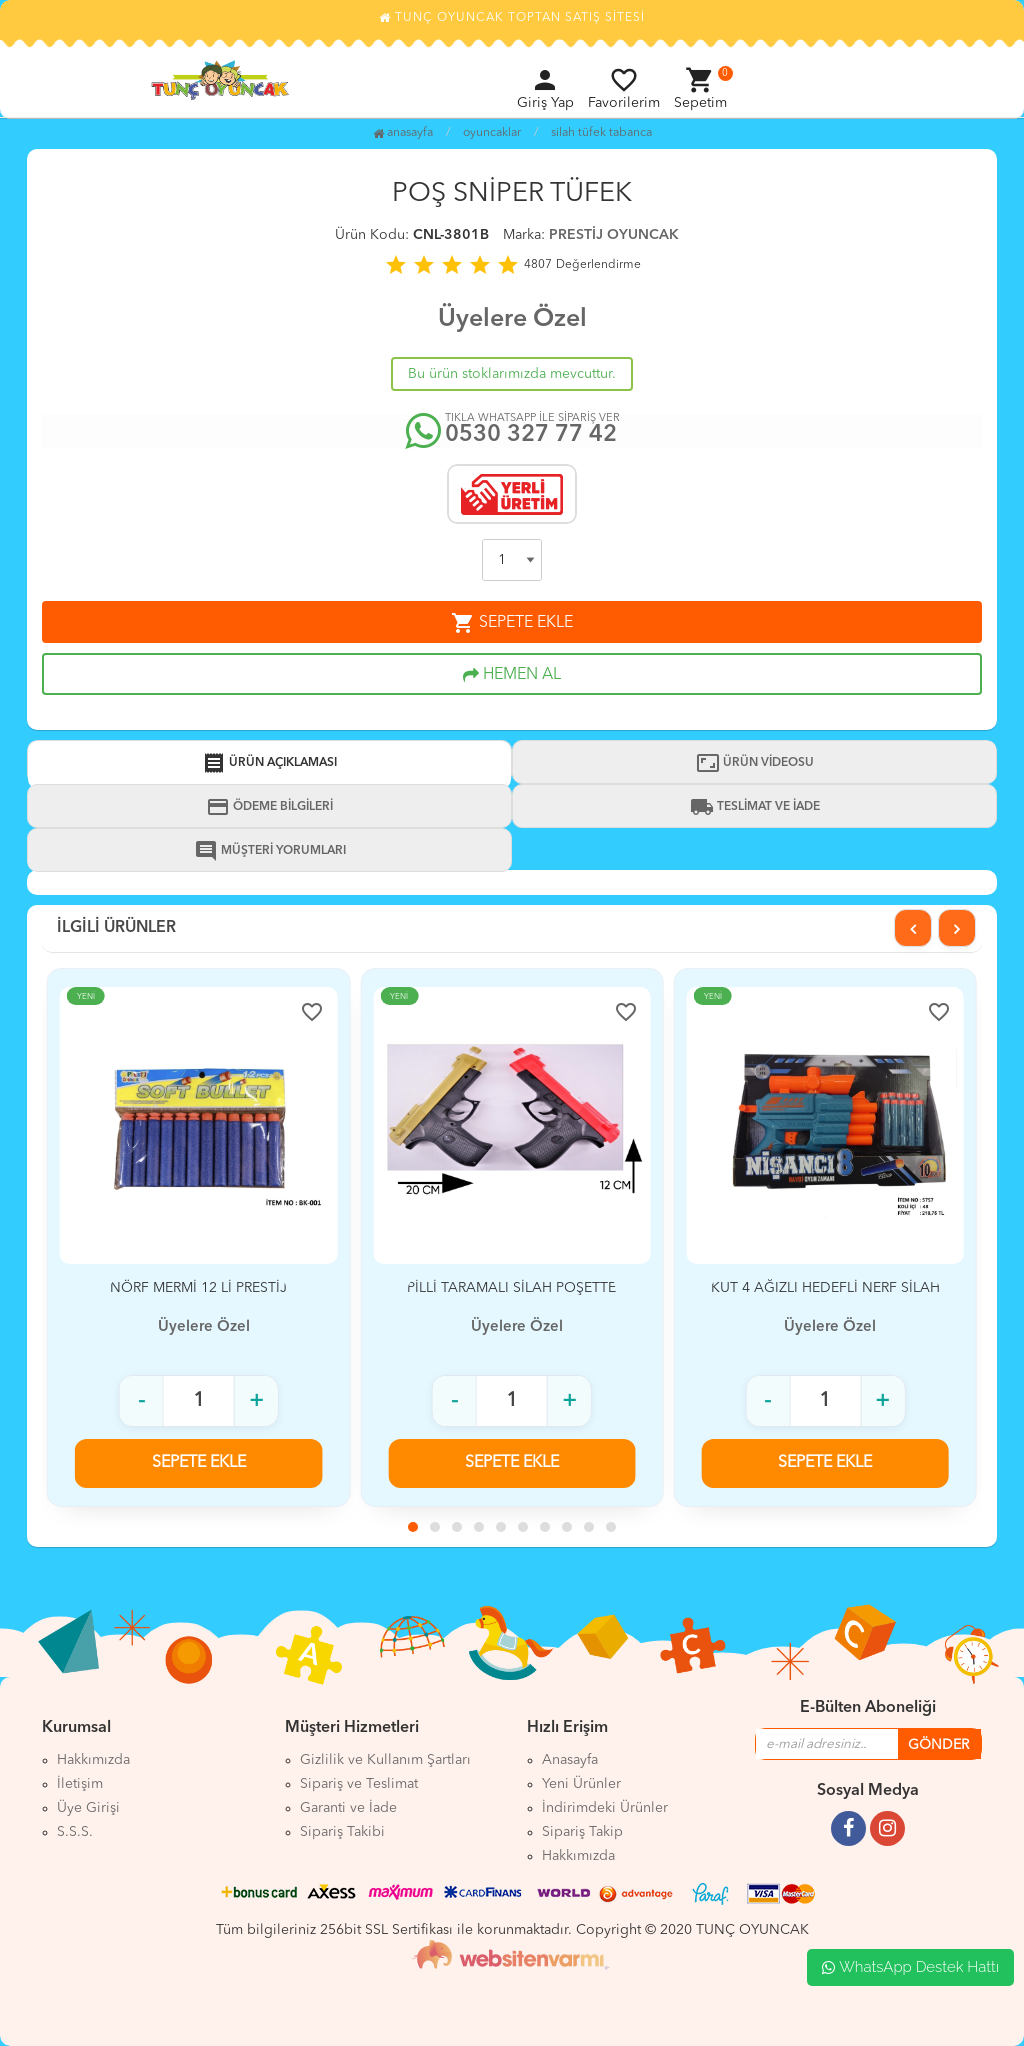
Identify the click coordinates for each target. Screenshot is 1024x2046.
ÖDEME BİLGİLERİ (269, 807)
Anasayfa (403, 133)
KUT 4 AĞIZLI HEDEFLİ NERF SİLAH (825, 1288)
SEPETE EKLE (512, 623)
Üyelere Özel (512, 319)
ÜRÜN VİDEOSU (755, 763)
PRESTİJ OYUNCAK (614, 235)
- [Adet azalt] (141, 1401)
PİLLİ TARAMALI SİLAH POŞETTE (511, 1288)
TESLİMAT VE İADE (755, 807)
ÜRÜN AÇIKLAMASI (269, 763)
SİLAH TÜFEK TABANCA (601, 133)
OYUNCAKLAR (492, 133)
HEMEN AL (512, 675)
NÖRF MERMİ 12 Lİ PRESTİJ (198, 1288)
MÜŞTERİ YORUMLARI (270, 851)
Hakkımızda (578, 1856)
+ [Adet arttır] (256, 1401)
